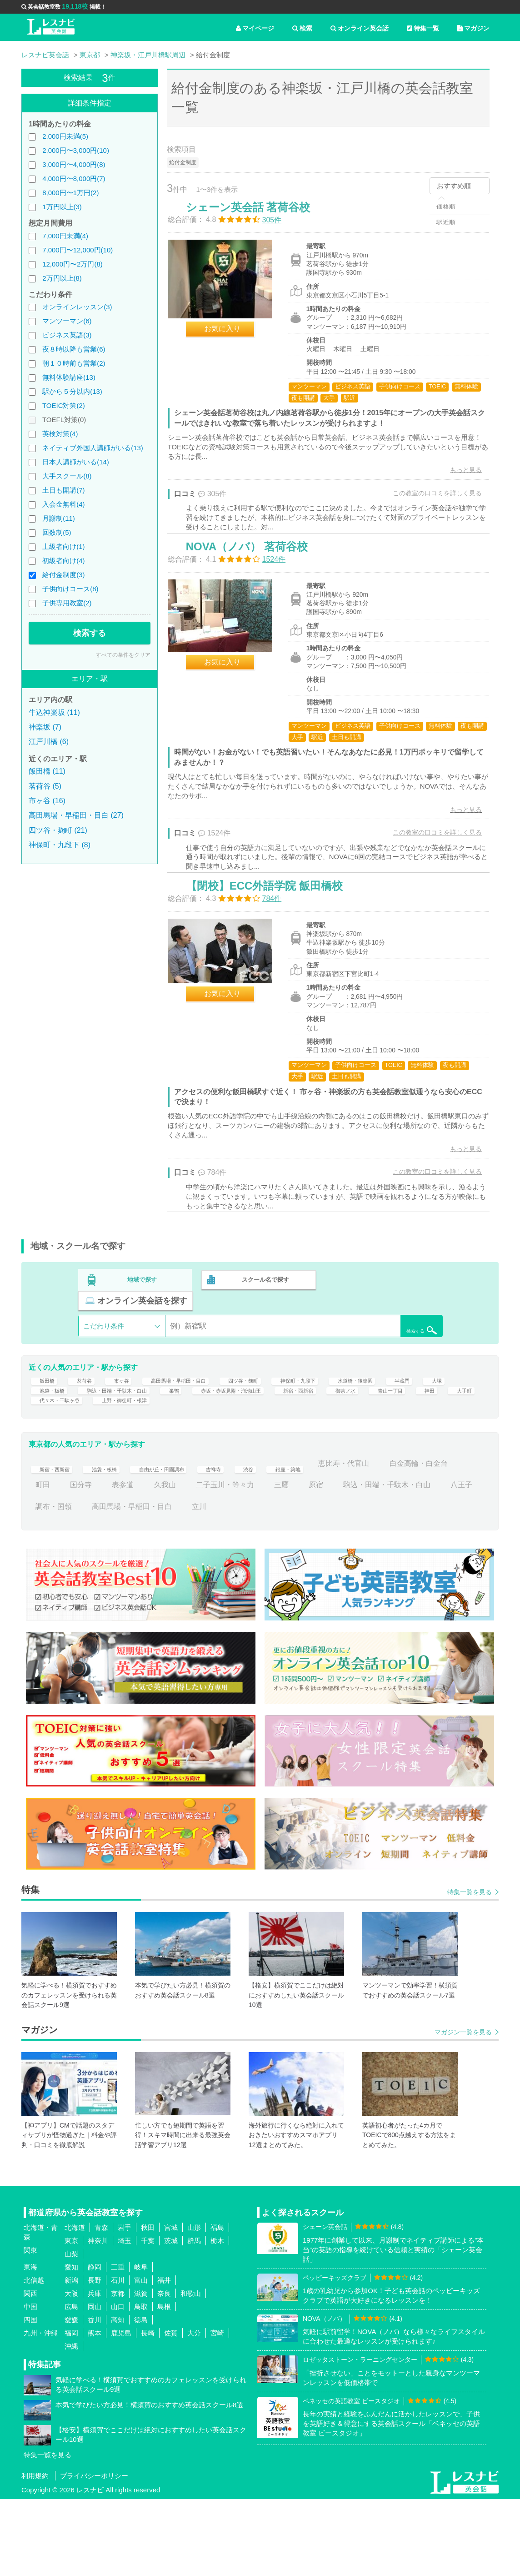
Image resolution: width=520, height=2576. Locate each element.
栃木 (217, 2318)
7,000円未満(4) (65, 236)
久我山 (243, 1562)
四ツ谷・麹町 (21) (58, 830)
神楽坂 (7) (45, 727)
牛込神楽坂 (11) (54, 712)
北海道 (75, 2305)
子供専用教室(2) (66, 603)
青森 (101, 2305)
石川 (118, 2357)
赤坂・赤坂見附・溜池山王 (354, 1450)
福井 (164, 2357)
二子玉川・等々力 (303, 1562)
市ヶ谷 (130, 1428)
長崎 (148, 2410)
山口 (118, 2384)
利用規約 (35, 2552)
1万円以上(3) (62, 207)
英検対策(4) (60, 434)
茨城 (171, 2318)
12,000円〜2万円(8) (72, 264)
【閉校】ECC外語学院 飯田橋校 (273, 937)
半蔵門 (46, 1450)
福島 (217, 2305)
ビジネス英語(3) (66, 335)
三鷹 (359, 1562)
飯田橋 (46, 1428)
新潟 (71, 2357)
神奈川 (98, 2318)
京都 (118, 2371)
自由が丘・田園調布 (188, 1541)
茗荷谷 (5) (45, 786)
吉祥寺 (252, 1541)
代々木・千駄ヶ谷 (247, 1471)
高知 (118, 2397)
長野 (94, 2357)
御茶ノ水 (50, 1471)
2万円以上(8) (62, 278)
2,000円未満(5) (65, 136)
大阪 (71, 2371)
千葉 (148, 2318)
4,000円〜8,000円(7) (73, 178)
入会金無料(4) (63, 504)
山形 (194, 2305)
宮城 (171, 2305)
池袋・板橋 (130, 1450)
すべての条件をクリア (123, 655)
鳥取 (141, 2384)
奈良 (164, 2371)
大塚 (84, 1450)
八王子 (154, 1583)
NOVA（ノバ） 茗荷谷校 (255, 576)
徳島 (141, 2397)
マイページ (255, 28)
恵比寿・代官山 (399, 1541)
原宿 (394, 1562)
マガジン (473, 28)
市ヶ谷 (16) (47, 801)
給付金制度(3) (63, 575)
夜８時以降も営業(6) (73, 349)
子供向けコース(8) (70, 589)
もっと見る (457, 479)
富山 (141, 2357)
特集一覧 (423, 28)
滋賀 (141, 2371)
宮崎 (217, 2410)
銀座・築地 (336, 1541)
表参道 (201, 1562)
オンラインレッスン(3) (77, 307)
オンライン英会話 (359, 28)
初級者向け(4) (63, 560)
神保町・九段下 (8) (59, 845)
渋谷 (290, 1541)
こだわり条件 (103, 1368)
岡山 (94, 2384)
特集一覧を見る (469, 1969)
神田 (148, 1471)
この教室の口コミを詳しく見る (428, 501)
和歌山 (190, 2371)
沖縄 (71, 2423)
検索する (89, 633)
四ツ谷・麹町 (283, 1428)
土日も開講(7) (63, 490)
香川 (94, 2397)
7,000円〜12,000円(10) (77, 250)
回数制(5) (56, 532)
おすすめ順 (454, 186)
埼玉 (124, 2318)
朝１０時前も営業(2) (73, 363)
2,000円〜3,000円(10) (75, 150)
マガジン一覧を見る (463, 2109)
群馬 (194, 2318)
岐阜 (141, 2344)
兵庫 (94, 2371)
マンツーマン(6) (66, 321)
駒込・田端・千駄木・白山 (212, 1450)
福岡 (71, 2410)
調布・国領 (203, 1583)
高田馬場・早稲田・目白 (201, 1428)
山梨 (71, 2331)
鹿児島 (121, 2410)
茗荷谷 (88, 1428)
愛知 (71, 2344)
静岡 (94, 2344)
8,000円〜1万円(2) (70, 192)
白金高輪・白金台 (64, 1562)
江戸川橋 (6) (49, 741)
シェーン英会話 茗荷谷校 (257, 216)
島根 (164, 2384)
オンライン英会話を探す (384, 1342)
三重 (118, 2344)
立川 (348, 1583)
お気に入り (231, 338)
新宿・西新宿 (439, 1450)
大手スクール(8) (66, 476)
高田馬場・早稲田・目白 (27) (76, 815)
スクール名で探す (263, 1342)
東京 (71, 2318)
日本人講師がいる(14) (75, 462)
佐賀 (171, 2410)
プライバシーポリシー (94, 2552)
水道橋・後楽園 (421, 1428)
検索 (302, 28)
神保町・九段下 (350, 1428)
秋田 (148, 2305)
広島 (71, 2384)
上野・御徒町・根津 (328, 1471)
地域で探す (142, 1342)
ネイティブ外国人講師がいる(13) (92, 448)
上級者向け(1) (63, 546)
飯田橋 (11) (47, 771)
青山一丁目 (103, 1471)
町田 (121, 1562)
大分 (194, 2410)
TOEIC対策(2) (63, 405)
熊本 (94, 2410)
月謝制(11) (58, 518)
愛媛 (71, 2397)
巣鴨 (283, 1450)
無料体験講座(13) (68, 377)
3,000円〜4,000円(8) (73, 164)
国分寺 (159, 1562)
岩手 (124, 2305)
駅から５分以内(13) (72, 391)
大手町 (187, 1471)
